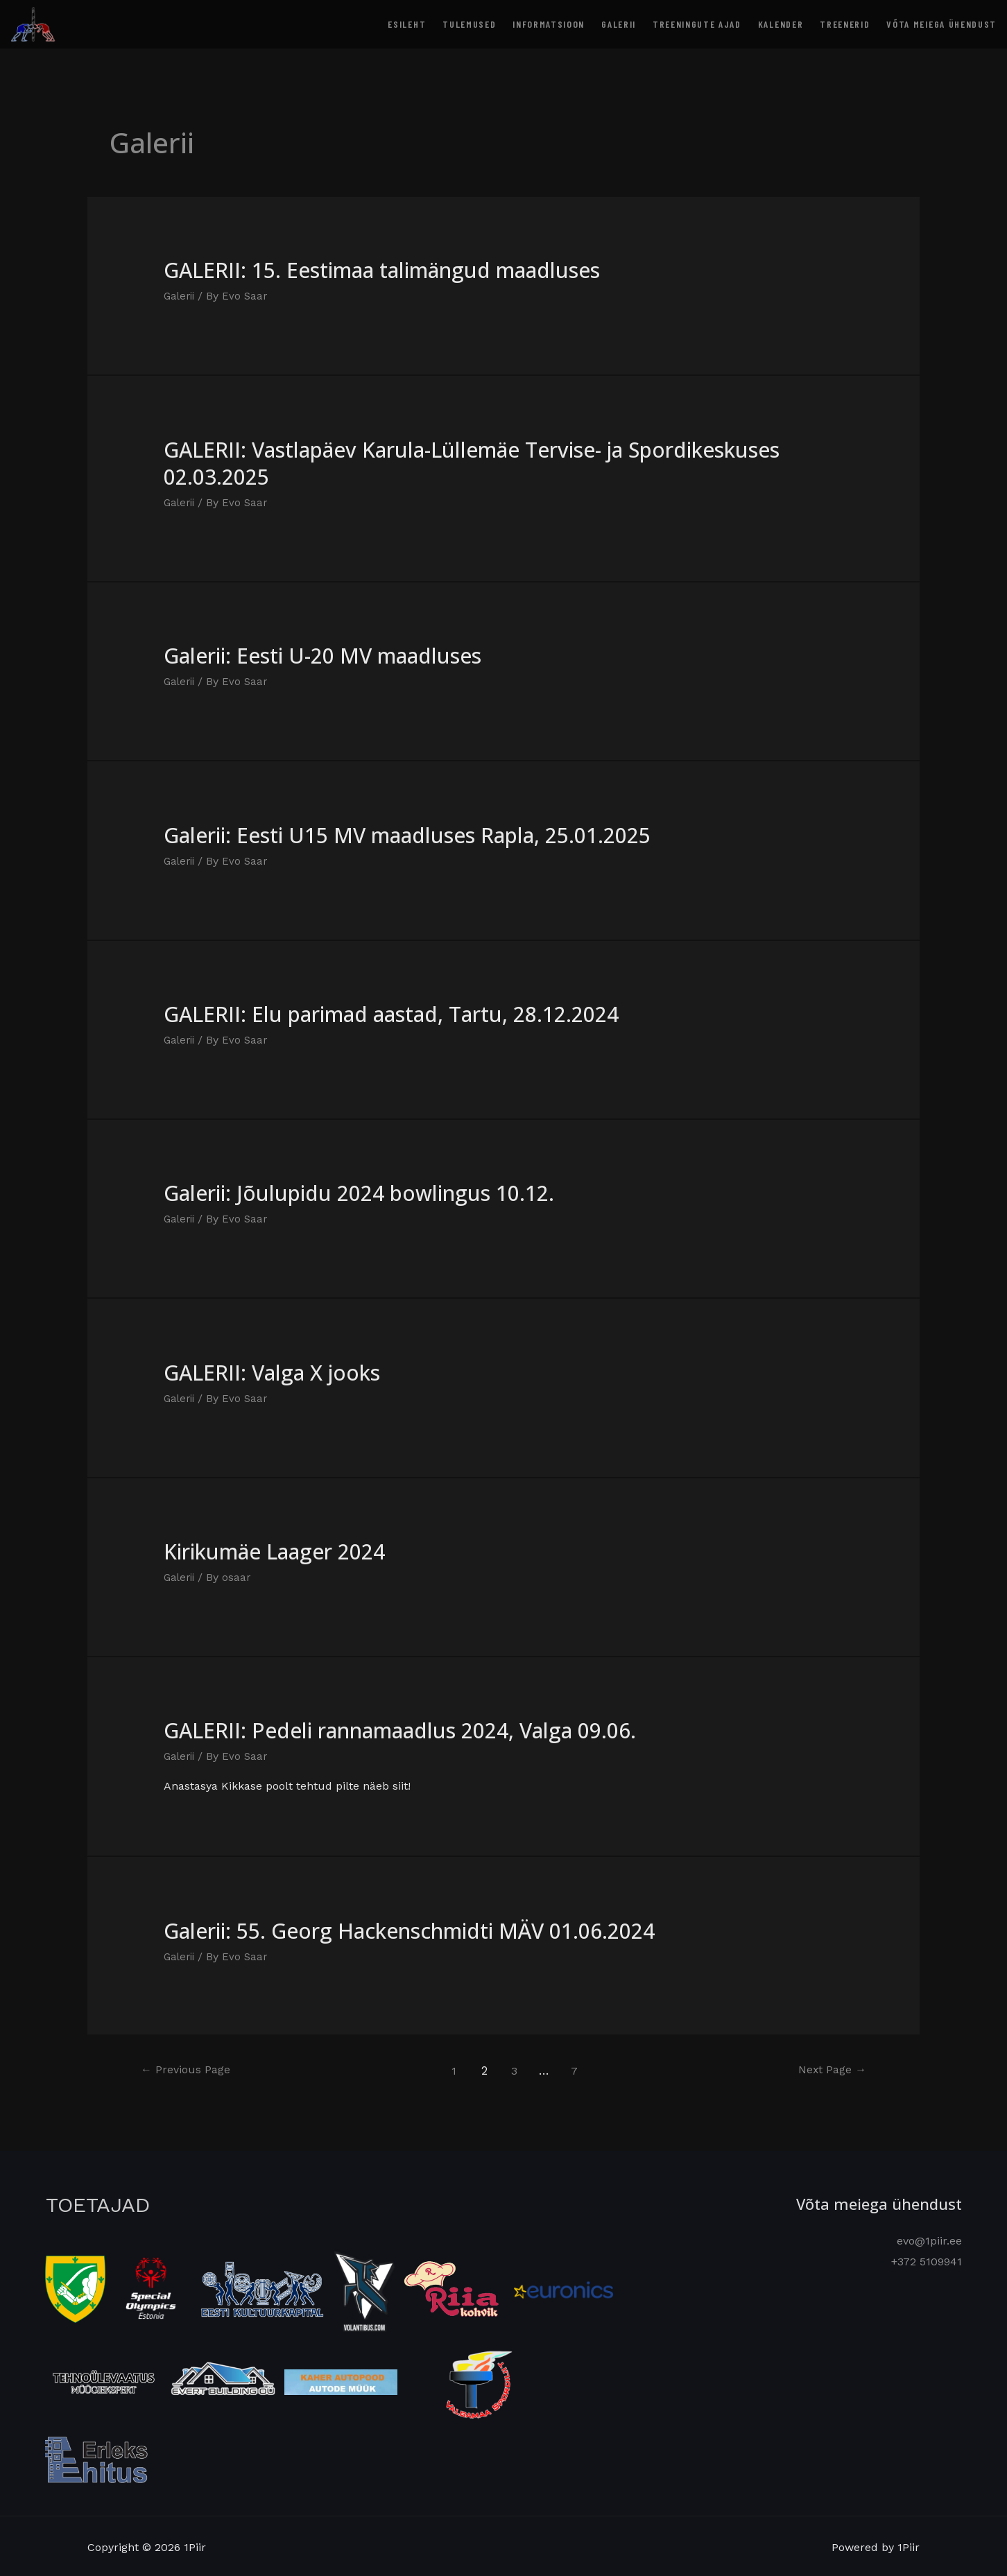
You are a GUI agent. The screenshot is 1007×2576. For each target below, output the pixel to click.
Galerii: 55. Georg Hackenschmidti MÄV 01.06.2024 (409, 1928)
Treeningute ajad (697, 24)
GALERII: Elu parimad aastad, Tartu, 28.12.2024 (391, 1013)
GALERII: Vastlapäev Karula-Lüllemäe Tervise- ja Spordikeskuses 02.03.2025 (472, 463)
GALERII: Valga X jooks (272, 1371)
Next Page (828, 2068)
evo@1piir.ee (929, 2238)
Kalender (780, 24)
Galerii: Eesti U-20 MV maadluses (322, 655)
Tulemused (469, 24)
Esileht (407, 24)
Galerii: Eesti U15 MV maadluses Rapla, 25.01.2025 (407, 834)
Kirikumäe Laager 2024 (274, 1550)
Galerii (618, 24)
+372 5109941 (926, 2259)
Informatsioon (549, 24)
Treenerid (845, 24)
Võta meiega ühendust (941, 24)
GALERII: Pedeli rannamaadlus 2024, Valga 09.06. (400, 1729)
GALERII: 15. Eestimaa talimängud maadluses (382, 270)
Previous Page (189, 2068)
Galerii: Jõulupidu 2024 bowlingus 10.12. (359, 1192)
